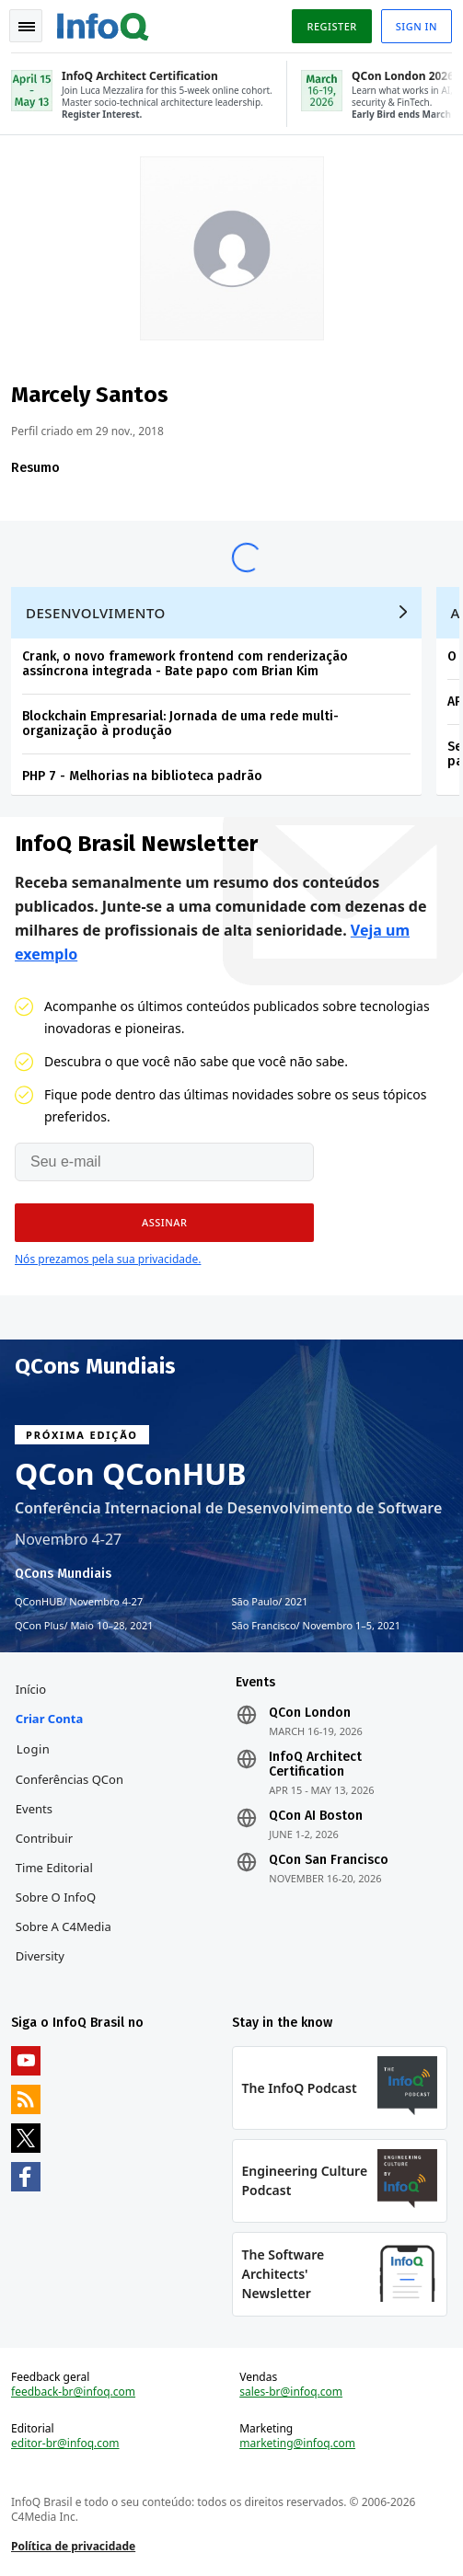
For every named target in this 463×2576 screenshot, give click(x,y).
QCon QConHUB (131, 1474)
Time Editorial (54, 1867)
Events (34, 1808)
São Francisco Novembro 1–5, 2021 (316, 1625)
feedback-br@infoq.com (73, 2392)
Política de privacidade (73, 2546)
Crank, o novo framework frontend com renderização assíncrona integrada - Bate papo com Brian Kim (185, 664)
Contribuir (44, 1838)
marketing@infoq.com (297, 2443)
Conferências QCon (69, 1779)
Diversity (40, 1956)
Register (331, 26)
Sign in (416, 26)
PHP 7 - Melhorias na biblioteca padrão (142, 776)
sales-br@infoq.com (290, 2392)
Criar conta (49, 1718)
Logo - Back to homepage (103, 23)
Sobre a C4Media (63, 1926)
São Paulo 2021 (270, 1602)
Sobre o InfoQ (56, 1897)
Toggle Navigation (26, 26)
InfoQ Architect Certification (315, 1764)
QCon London (310, 1713)
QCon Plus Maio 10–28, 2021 (84, 1625)
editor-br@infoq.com (65, 2443)
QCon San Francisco (328, 1860)
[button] (164, 1222)
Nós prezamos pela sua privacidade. (108, 1259)
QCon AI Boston (316, 1816)
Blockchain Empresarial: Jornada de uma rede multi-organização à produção (180, 723)
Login (34, 1749)
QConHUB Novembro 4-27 (79, 1602)
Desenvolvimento (96, 613)
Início (31, 1689)
